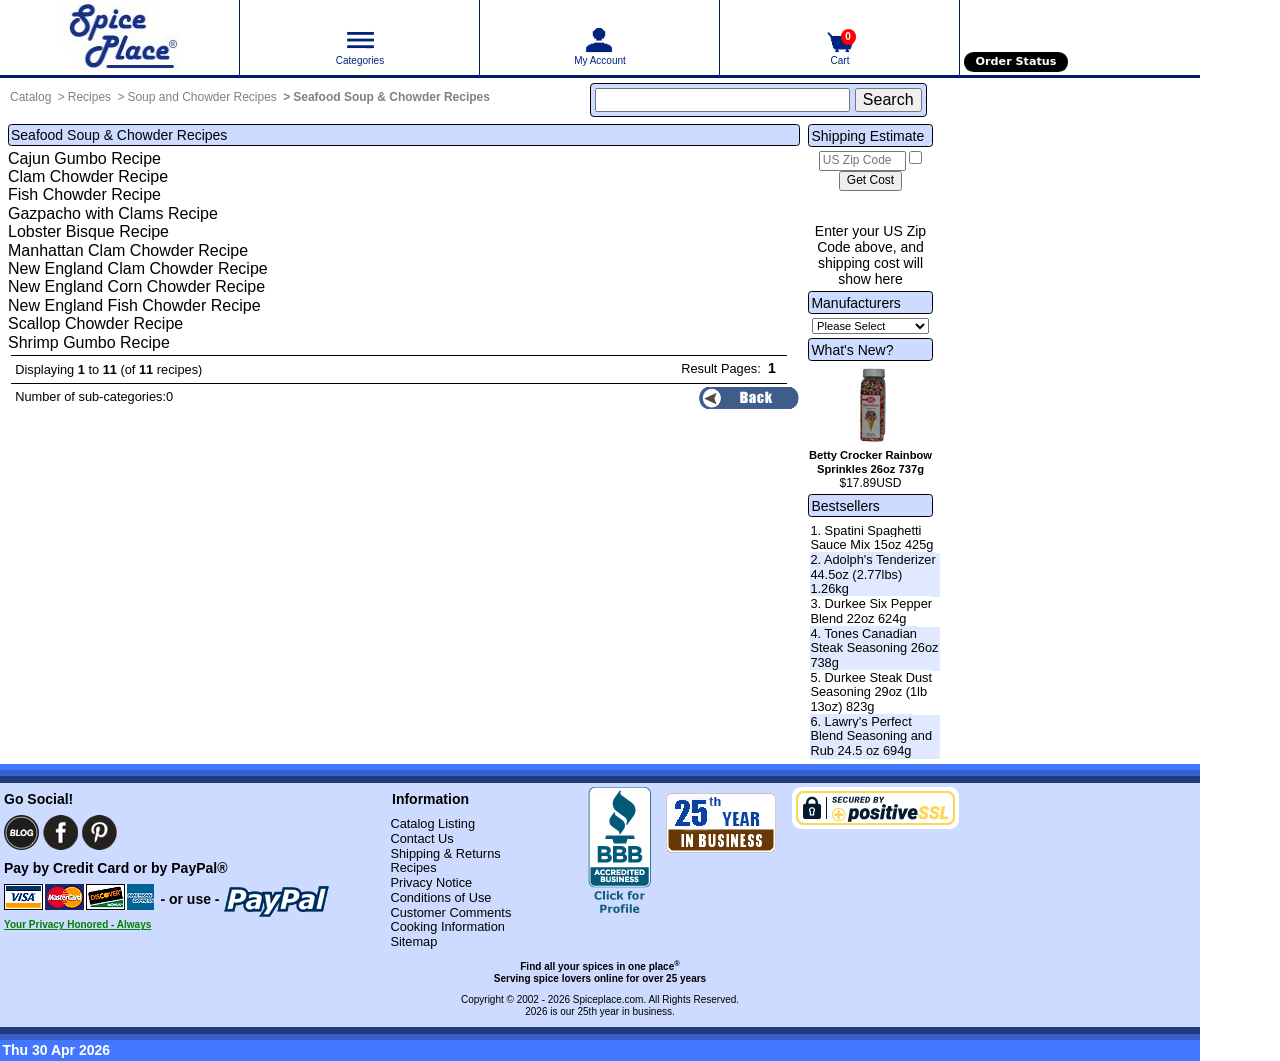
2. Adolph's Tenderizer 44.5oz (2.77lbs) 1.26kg (872, 574)
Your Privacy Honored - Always (77, 924)
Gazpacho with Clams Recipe (113, 213)
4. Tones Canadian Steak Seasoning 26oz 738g (874, 648)
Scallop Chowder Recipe (95, 323)
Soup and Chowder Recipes (201, 97)
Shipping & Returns (445, 853)
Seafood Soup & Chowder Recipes (391, 97)
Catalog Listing (432, 823)
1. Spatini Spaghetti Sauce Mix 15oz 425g (871, 538)
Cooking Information (447, 926)
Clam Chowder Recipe (88, 176)
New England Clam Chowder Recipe (138, 268)
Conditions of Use (440, 897)
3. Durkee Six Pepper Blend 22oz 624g (871, 611)
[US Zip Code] (862, 161)
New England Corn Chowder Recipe (136, 286)
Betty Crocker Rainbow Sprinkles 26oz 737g (870, 462)
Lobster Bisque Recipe (88, 231)
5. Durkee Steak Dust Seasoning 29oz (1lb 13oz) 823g (871, 692)
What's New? (852, 350)
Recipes (89, 97)
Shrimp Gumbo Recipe (89, 342)
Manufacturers (855, 303)
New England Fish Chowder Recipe (134, 305)
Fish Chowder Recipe (84, 194)
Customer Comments (450, 912)
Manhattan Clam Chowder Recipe (128, 250)
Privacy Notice (431, 882)
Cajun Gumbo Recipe (84, 158)
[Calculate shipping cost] (870, 181)
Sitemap (413, 941)
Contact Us (421, 838)
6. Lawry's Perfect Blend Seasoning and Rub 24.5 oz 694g (871, 736)
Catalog (30, 97)
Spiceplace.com (608, 999)
